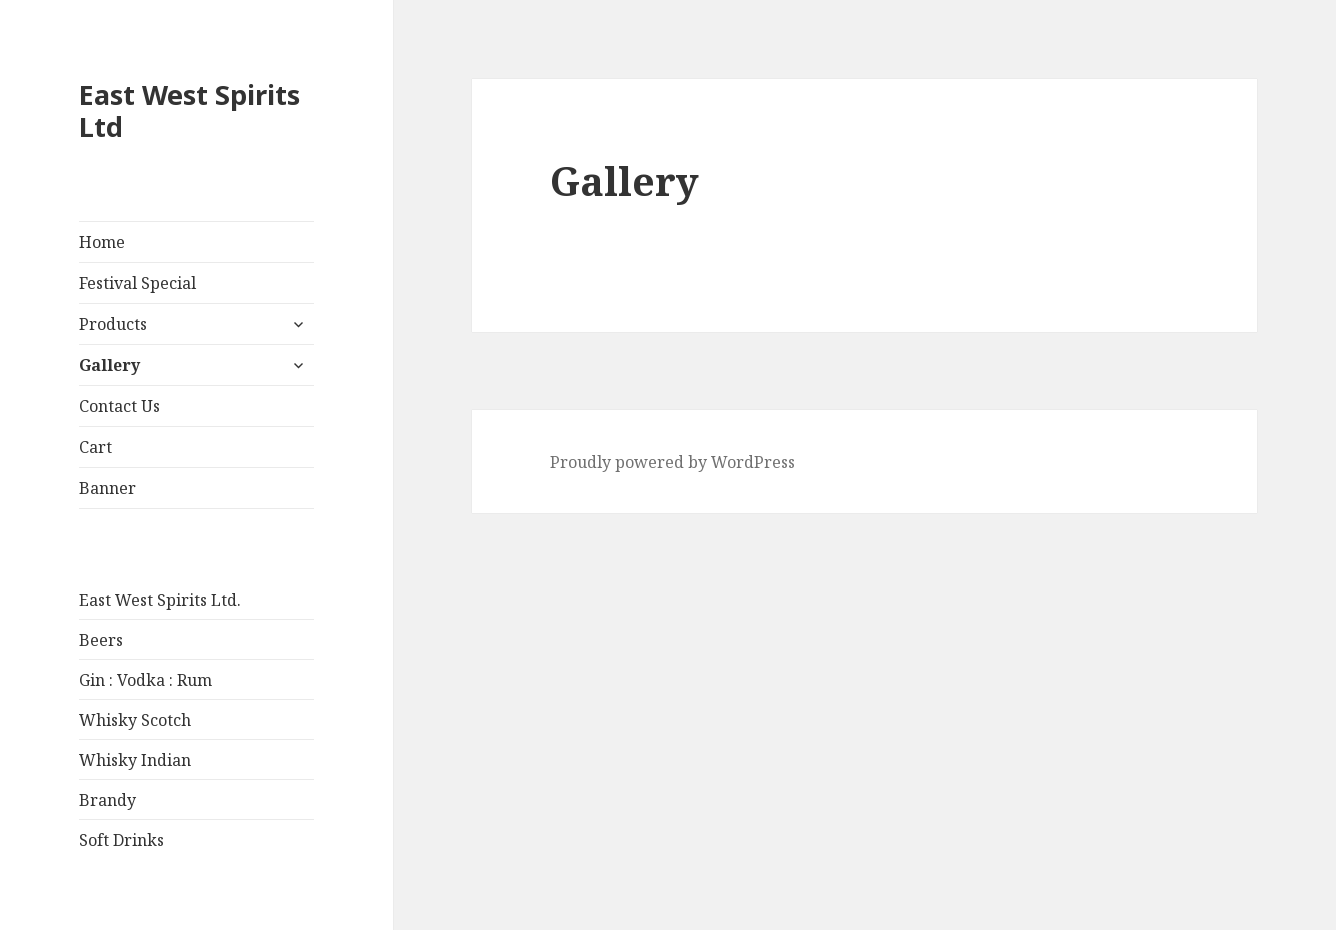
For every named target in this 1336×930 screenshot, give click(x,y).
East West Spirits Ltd (189, 110)
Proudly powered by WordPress (672, 462)
